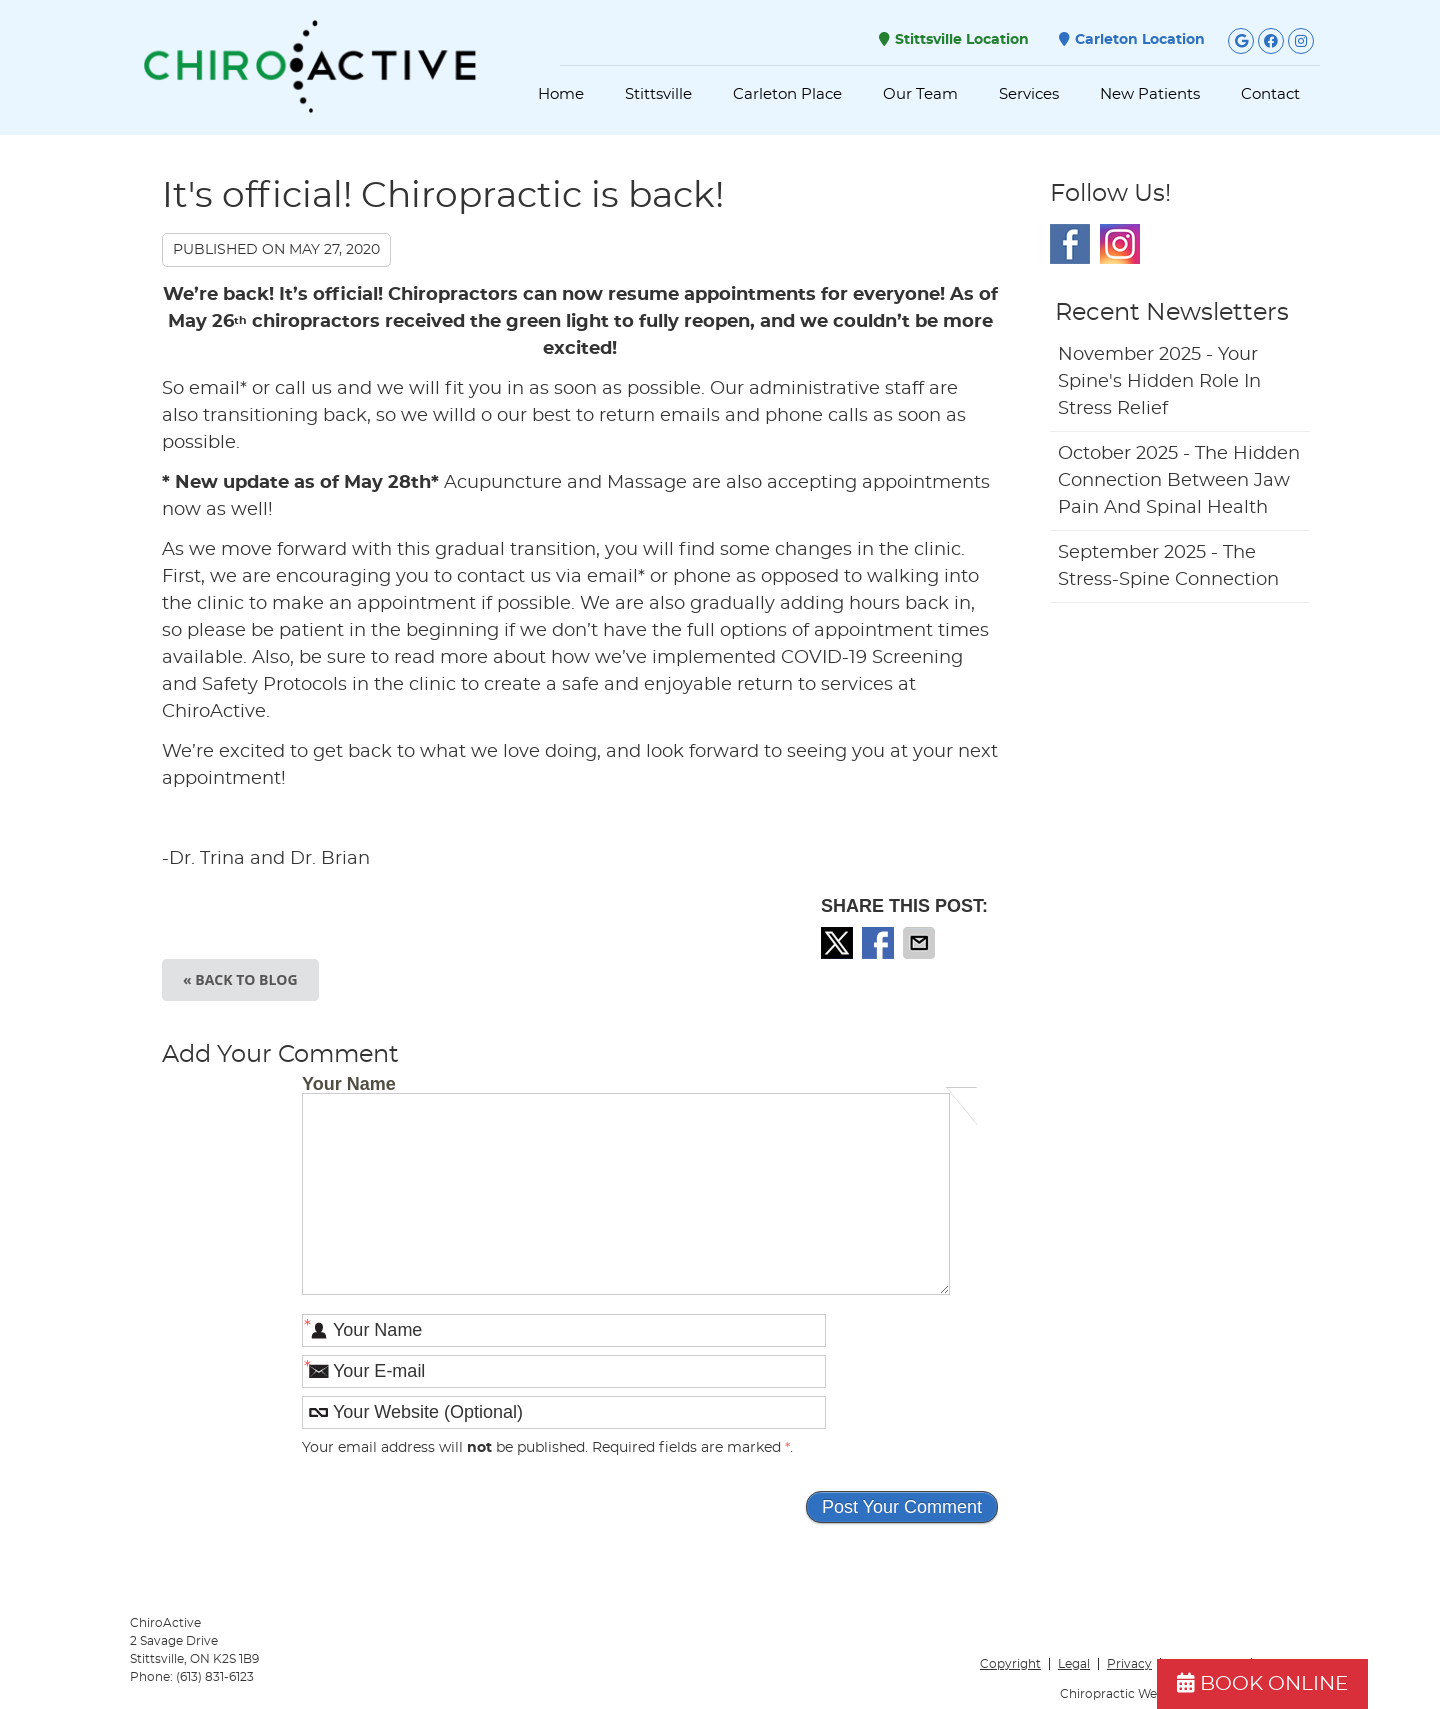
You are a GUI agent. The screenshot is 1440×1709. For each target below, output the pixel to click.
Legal (1074, 1664)
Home (561, 94)
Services (1029, 94)
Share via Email (921, 943)
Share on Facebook (880, 943)
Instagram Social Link (1120, 244)
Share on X (839, 943)
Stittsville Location (954, 39)
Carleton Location (1132, 39)
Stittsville (658, 94)
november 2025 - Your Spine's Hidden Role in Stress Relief (1159, 382)
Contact (1270, 94)
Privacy (1129, 1664)
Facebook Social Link (1070, 244)
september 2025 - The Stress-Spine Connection (1168, 566)
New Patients (1150, 94)
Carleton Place (787, 94)
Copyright (1010, 1664)
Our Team (920, 94)
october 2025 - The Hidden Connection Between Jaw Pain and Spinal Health (1179, 481)
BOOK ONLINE (1262, 1683)
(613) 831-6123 (215, 1677)
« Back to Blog (240, 979)
